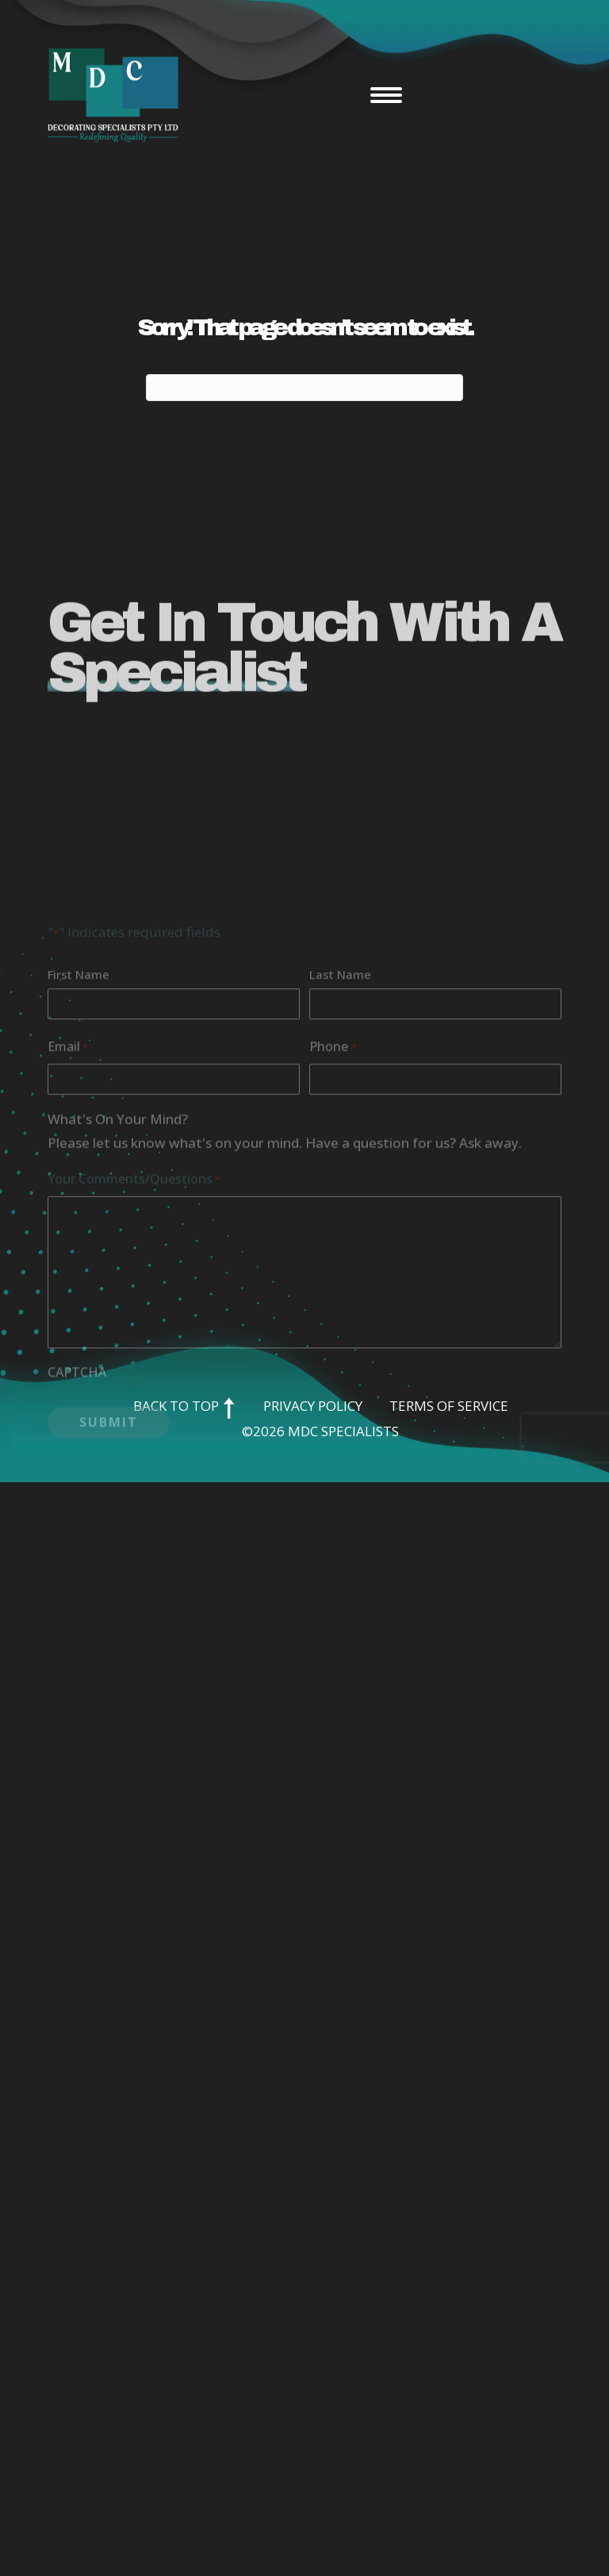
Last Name (340, 1072)
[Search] (304, 387)
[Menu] (386, 95)
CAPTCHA (77, 1469)
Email (68, 1144)
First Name (78, 1072)
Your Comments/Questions (134, 1276)
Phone (332, 1144)
